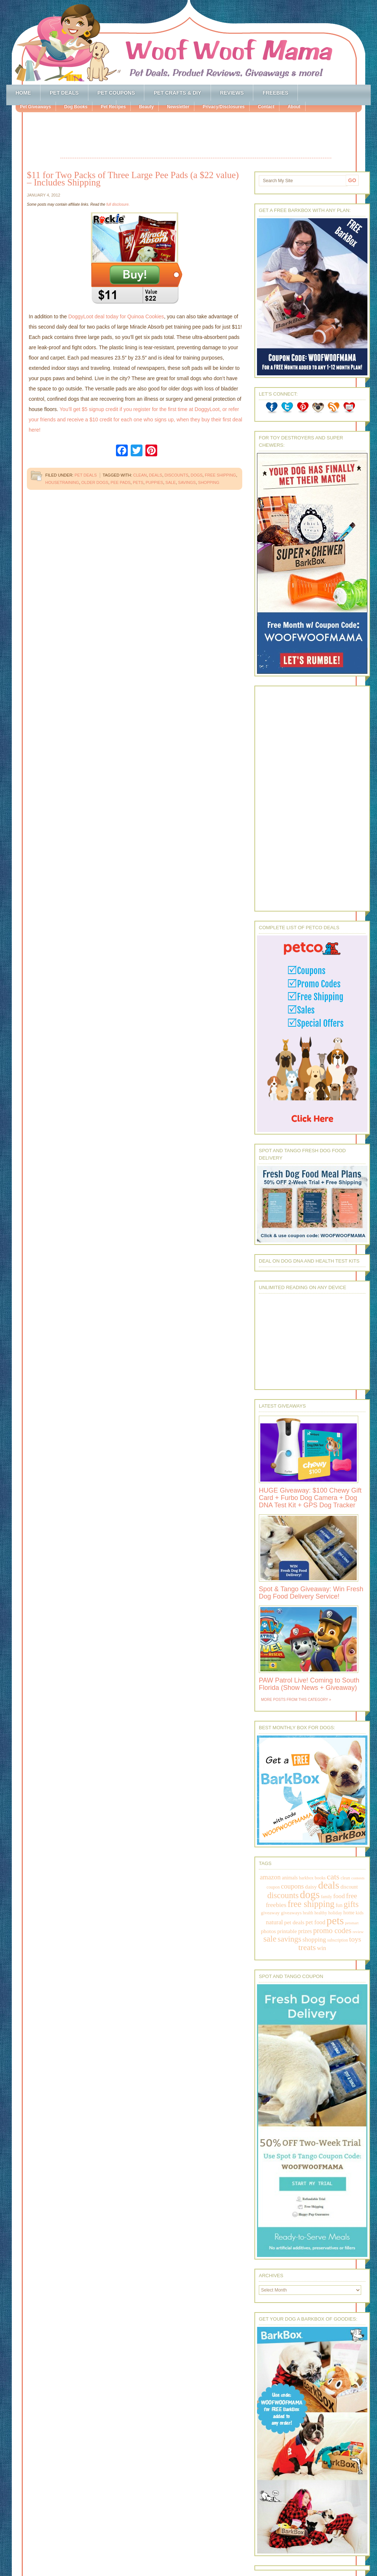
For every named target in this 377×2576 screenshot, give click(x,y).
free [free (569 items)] (351, 1896)
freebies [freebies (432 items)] (276, 1904)
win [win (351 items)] (321, 1948)
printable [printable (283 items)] (287, 1931)
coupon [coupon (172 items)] (273, 1887)
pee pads (120, 482)
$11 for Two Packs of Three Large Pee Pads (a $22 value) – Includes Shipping (133, 178)
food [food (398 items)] (339, 1896)
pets (138, 482)
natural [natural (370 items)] (274, 1922)
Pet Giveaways (35, 106)
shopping (208, 482)
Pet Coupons (116, 93)
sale (170, 482)
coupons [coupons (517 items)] (292, 1886)
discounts (176, 475)
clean (140, 475)
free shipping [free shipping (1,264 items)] (311, 1904)
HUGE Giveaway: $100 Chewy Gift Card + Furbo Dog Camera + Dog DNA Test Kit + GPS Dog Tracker (310, 1498)
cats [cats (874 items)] (333, 1876)
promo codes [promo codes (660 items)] (332, 1930)
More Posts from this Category (294, 1700)
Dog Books (75, 106)
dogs (196, 475)
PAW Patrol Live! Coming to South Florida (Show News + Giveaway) (309, 1684)
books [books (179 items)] (320, 1877)
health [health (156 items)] (308, 1913)
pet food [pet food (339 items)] (315, 1922)
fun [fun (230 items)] (339, 1905)
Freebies (275, 93)
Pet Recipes (113, 106)
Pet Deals (64, 93)
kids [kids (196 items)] (359, 1912)
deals (155, 475)
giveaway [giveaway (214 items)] (270, 1912)
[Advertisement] (196, 136)
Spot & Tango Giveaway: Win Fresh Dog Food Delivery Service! (311, 1592)
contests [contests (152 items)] (357, 1878)
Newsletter (178, 106)
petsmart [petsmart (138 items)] (352, 1923)
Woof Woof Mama (188, 42)
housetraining (62, 482)
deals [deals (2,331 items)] (328, 1885)
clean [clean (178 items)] (345, 1877)
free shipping (220, 475)
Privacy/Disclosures (223, 106)
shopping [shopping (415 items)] (314, 1939)
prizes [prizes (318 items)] (305, 1931)
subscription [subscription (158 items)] (337, 1940)
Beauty (146, 106)
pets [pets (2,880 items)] (335, 1920)
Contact (266, 106)
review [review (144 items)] (358, 1931)
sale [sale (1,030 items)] (269, 1938)
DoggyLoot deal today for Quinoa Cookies (116, 316)
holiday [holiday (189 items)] (335, 1912)
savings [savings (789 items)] (289, 1939)
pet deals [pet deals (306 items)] (294, 1922)
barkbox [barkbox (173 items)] (306, 1877)
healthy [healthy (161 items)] (320, 1913)
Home (23, 93)
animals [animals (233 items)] (289, 1877)
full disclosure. (118, 204)
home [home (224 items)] (349, 1912)
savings (187, 482)
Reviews (232, 93)
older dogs (94, 482)
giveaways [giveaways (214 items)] (291, 1912)
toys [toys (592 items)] (355, 1939)
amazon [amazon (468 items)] (270, 1877)
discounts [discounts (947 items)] (283, 1895)
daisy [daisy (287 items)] (311, 1886)
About (294, 106)
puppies (154, 482)
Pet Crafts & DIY (177, 93)
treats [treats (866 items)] (307, 1947)
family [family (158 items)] (326, 1896)
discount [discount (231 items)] (349, 1887)
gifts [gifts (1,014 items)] (351, 1904)
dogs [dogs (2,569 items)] (310, 1894)
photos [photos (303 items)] (268, 1931)
